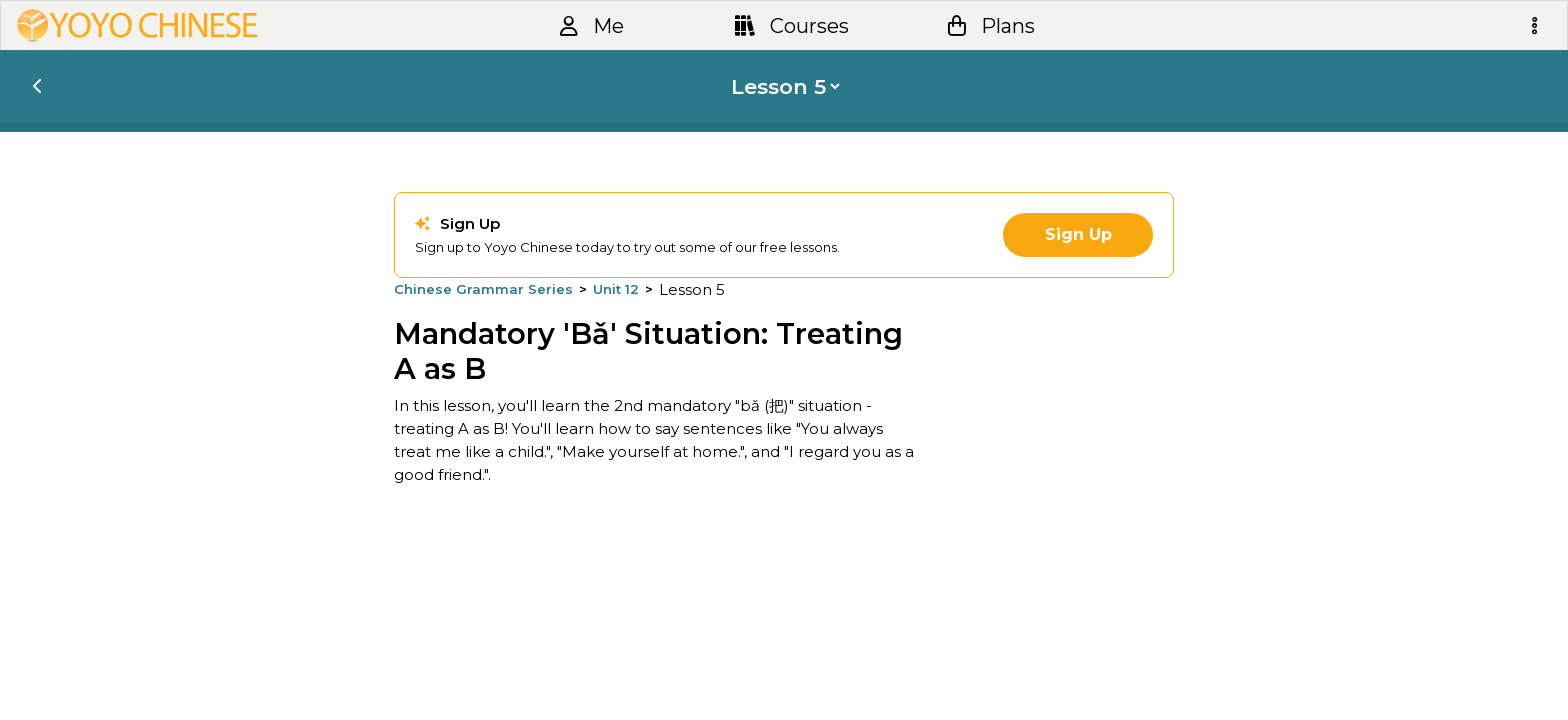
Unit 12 (616, 289)
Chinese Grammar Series (483, 289)
